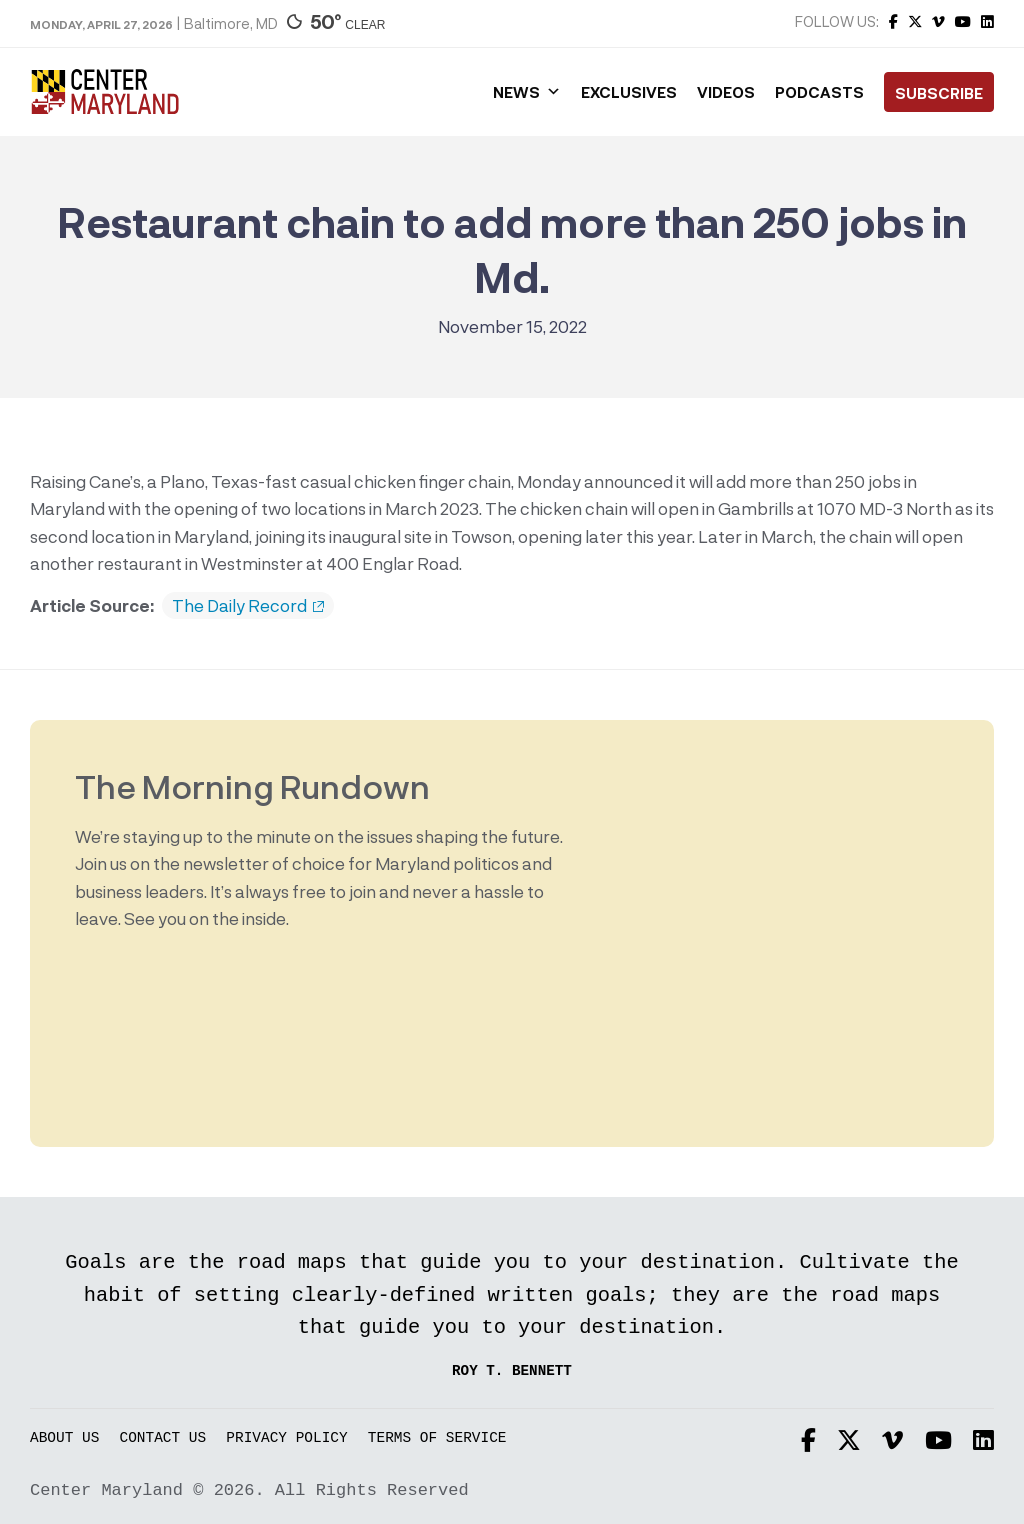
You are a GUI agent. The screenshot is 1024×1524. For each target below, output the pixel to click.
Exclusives (629, 92)
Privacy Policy (286, 1438)
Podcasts (819, 92)
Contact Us (163, 1438)
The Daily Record (248, 606)
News (527, 92)
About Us (64, 1438)
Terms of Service (437, 1438)
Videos (726, 92)
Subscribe (939, 93)
